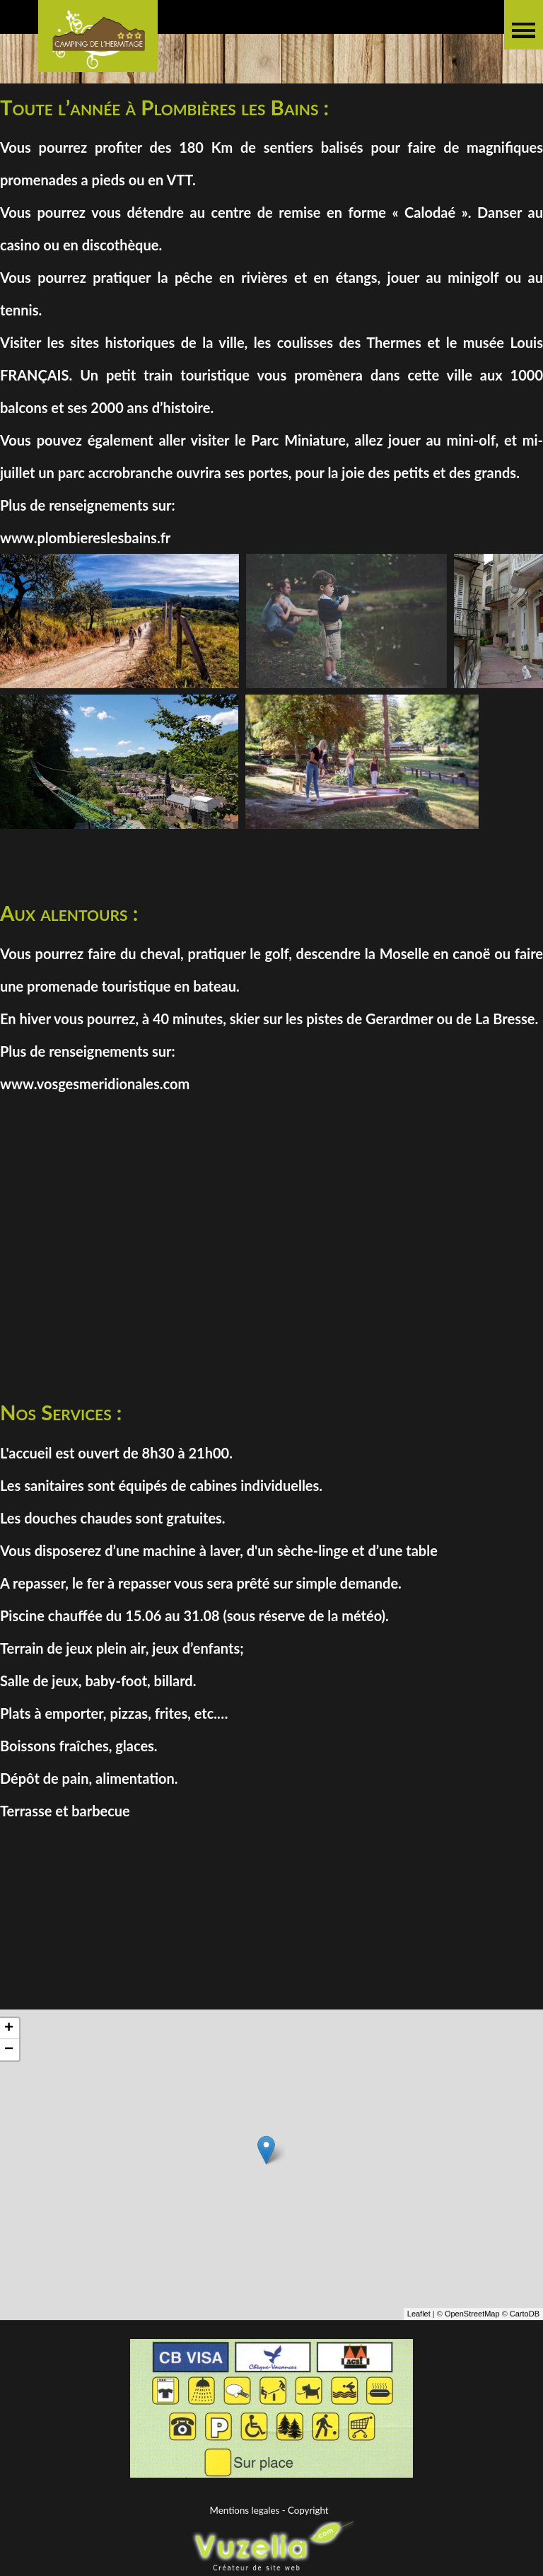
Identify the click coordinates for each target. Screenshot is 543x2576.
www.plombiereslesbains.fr (85, 537)
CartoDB (524, 2325)
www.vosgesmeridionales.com (94, 1083)
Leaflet (419, 2325)
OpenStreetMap (472, 2325)
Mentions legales (245, 2510)
